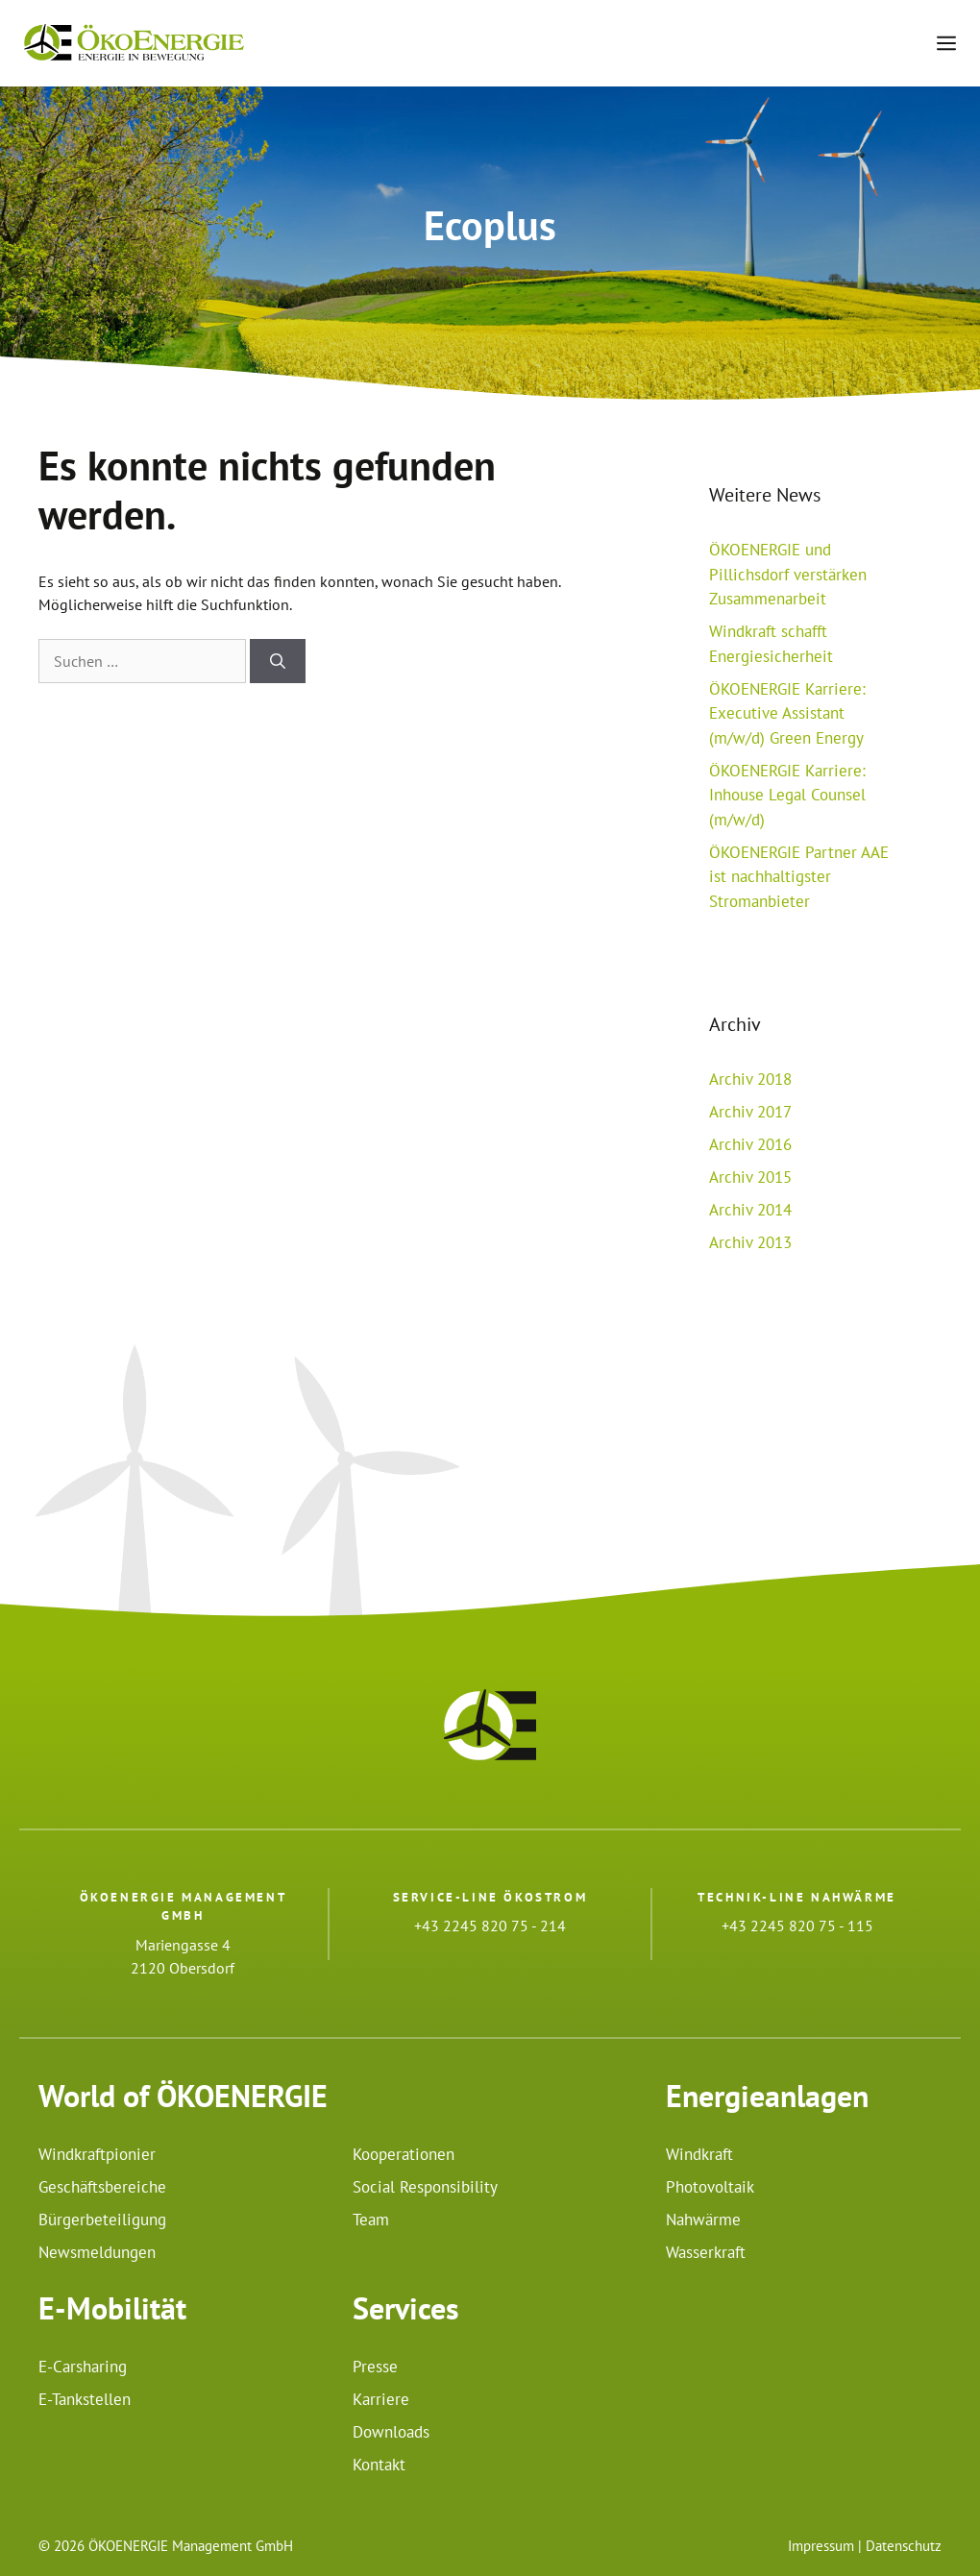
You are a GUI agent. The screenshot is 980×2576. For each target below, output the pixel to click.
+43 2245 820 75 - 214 (490, 1925)
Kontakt (379, 2464)
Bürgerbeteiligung (102, 2219)
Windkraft (699, 2154)
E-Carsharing (82, 2366)
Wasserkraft (706, 2252)
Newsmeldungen (97, 2252)
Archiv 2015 (750, 1177)
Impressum (821, 2546)
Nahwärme (703, 2219)
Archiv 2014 (750, 1209)
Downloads (391, 2431)
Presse (375, 2366)
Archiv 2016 (750, 1144)
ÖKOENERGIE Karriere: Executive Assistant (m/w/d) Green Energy (787, 713)
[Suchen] (278, 661)
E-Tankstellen (84, 2399)
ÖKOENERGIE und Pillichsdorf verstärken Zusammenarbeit (788, 574)
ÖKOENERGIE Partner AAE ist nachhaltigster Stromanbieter (799, 877)
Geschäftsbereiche (102, 2186)
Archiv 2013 (750, 1242)
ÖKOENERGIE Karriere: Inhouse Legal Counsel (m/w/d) (787, 795)
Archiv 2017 (750, 1111)
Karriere (381, 2399)
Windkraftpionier (97, 2154)
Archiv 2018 (750, 1079)
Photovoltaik (710, 2186)
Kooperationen (403, 2154)
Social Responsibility (425, 2186)
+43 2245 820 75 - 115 (797, 1925)
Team (371, 2219)
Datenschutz (904, 2546)
